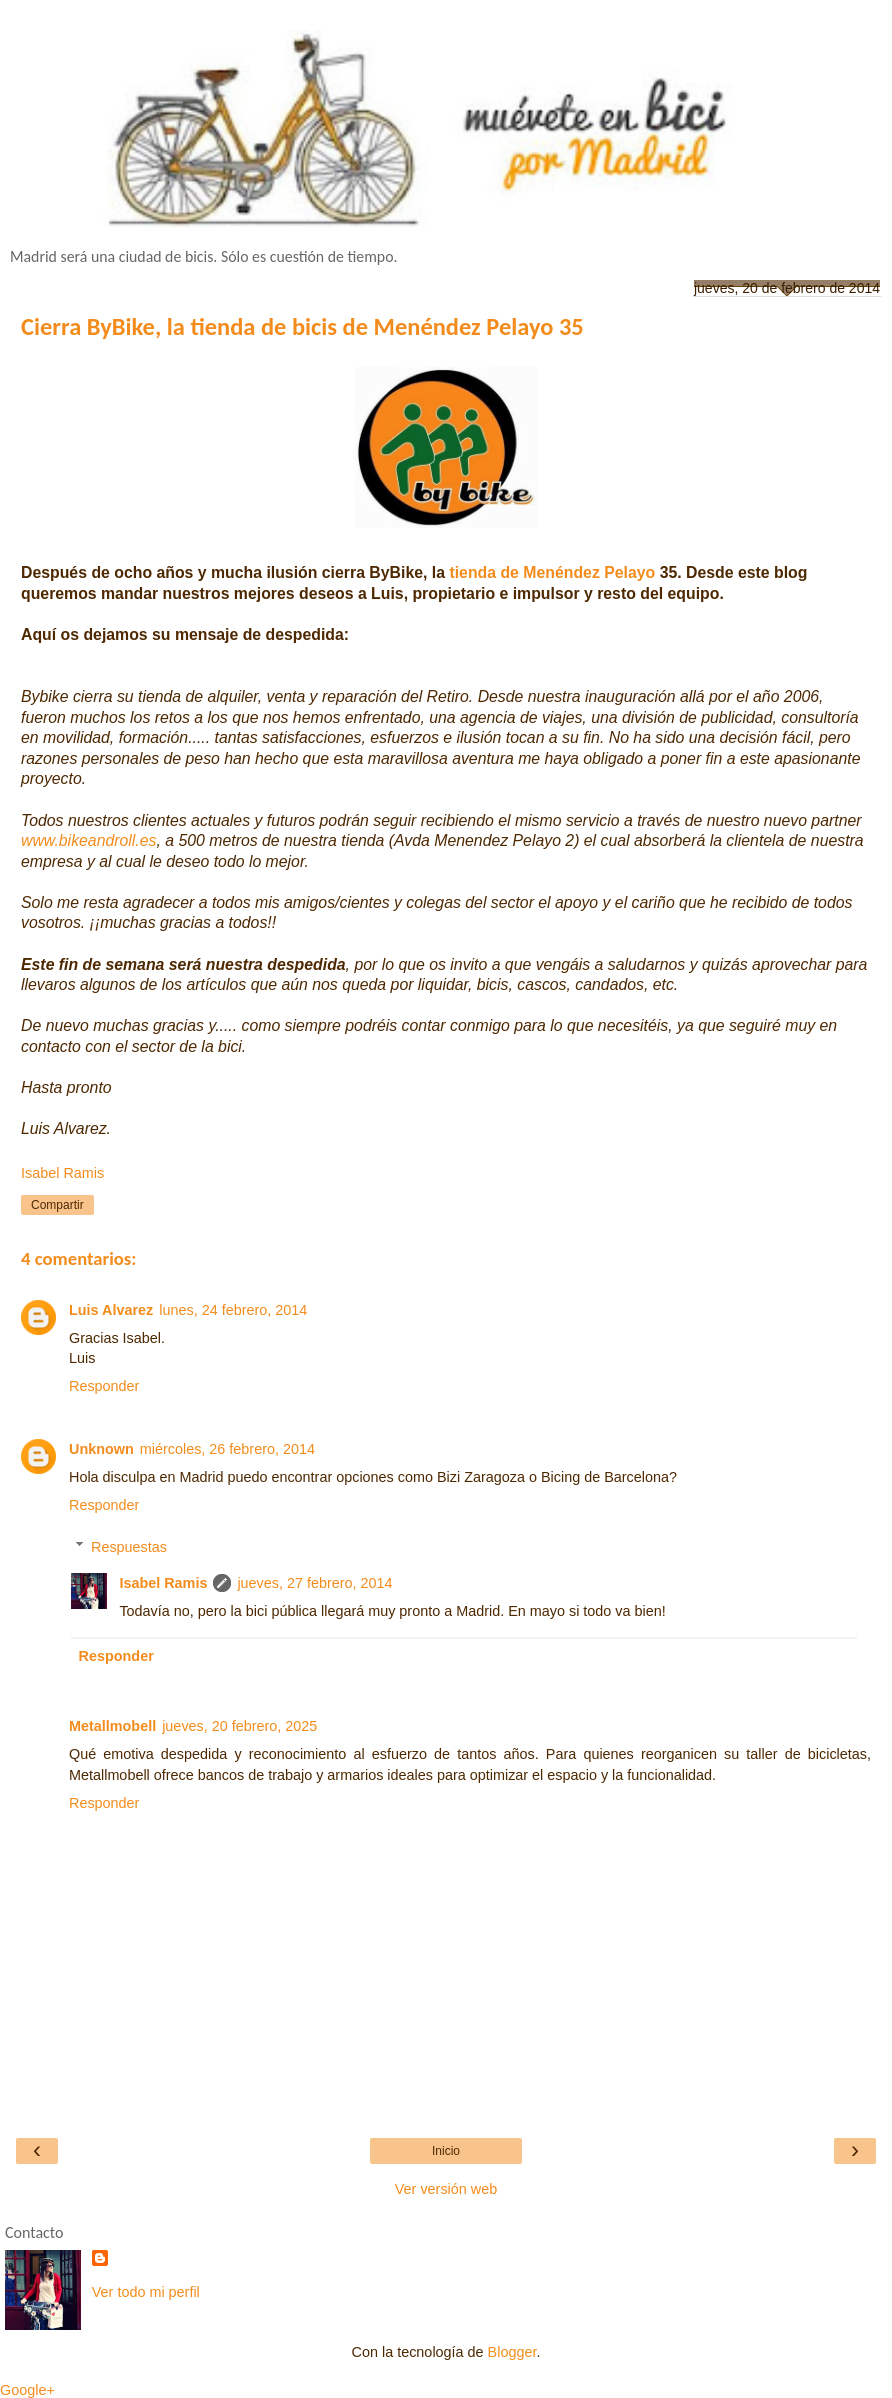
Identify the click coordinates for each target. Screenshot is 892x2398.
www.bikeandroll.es (88, 840)
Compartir (57, 1205)
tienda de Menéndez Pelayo (552, 572)
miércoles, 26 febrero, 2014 (227, 1449)
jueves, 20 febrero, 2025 (239, 1726)
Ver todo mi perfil (146, 2292)
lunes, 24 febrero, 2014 (233, 1310)
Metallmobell (112, 1726)
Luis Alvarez (111, 1310)
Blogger (512, 2352)
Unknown (101, 1449)
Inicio (446, 2151)
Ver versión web (446, 2189)
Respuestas (129, 1547)
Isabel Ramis (163, 1583)
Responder (104, 1386)
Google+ (27, 2390)
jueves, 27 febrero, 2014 (314, 1583)
